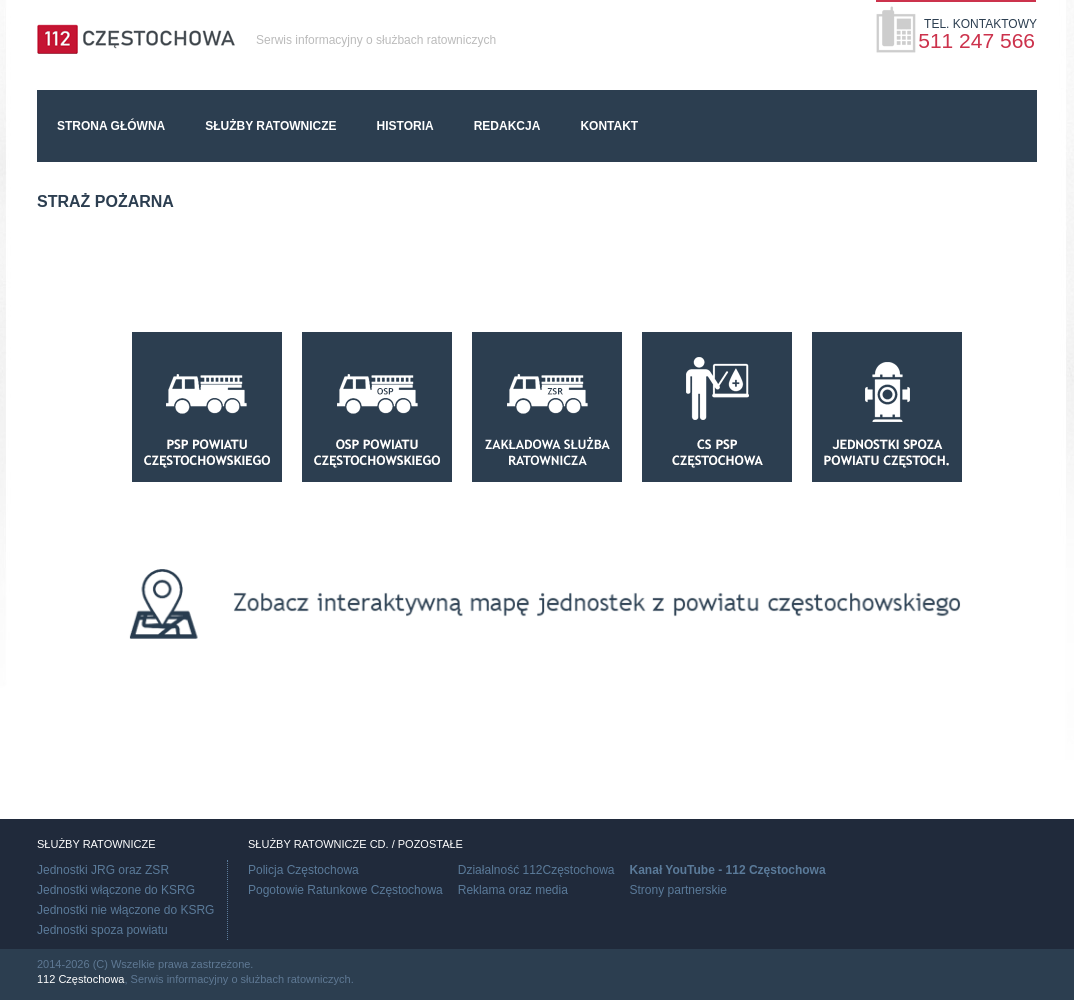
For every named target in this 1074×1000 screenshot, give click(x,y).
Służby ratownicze (270, 126)
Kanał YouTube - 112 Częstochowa (728, 870)
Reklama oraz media (513, 890)
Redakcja (507, 126)
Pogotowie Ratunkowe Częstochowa (345, 890)
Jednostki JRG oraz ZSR (103, 870)
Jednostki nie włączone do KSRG (125, 910)
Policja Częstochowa (303, 870)
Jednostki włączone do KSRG (116, 890)
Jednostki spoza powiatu (102, 930)
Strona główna (111, 126)
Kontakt (609, 126)
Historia (405, 126)
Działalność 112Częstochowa (536, 870)
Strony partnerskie (678, 890)
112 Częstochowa (80, 979)
